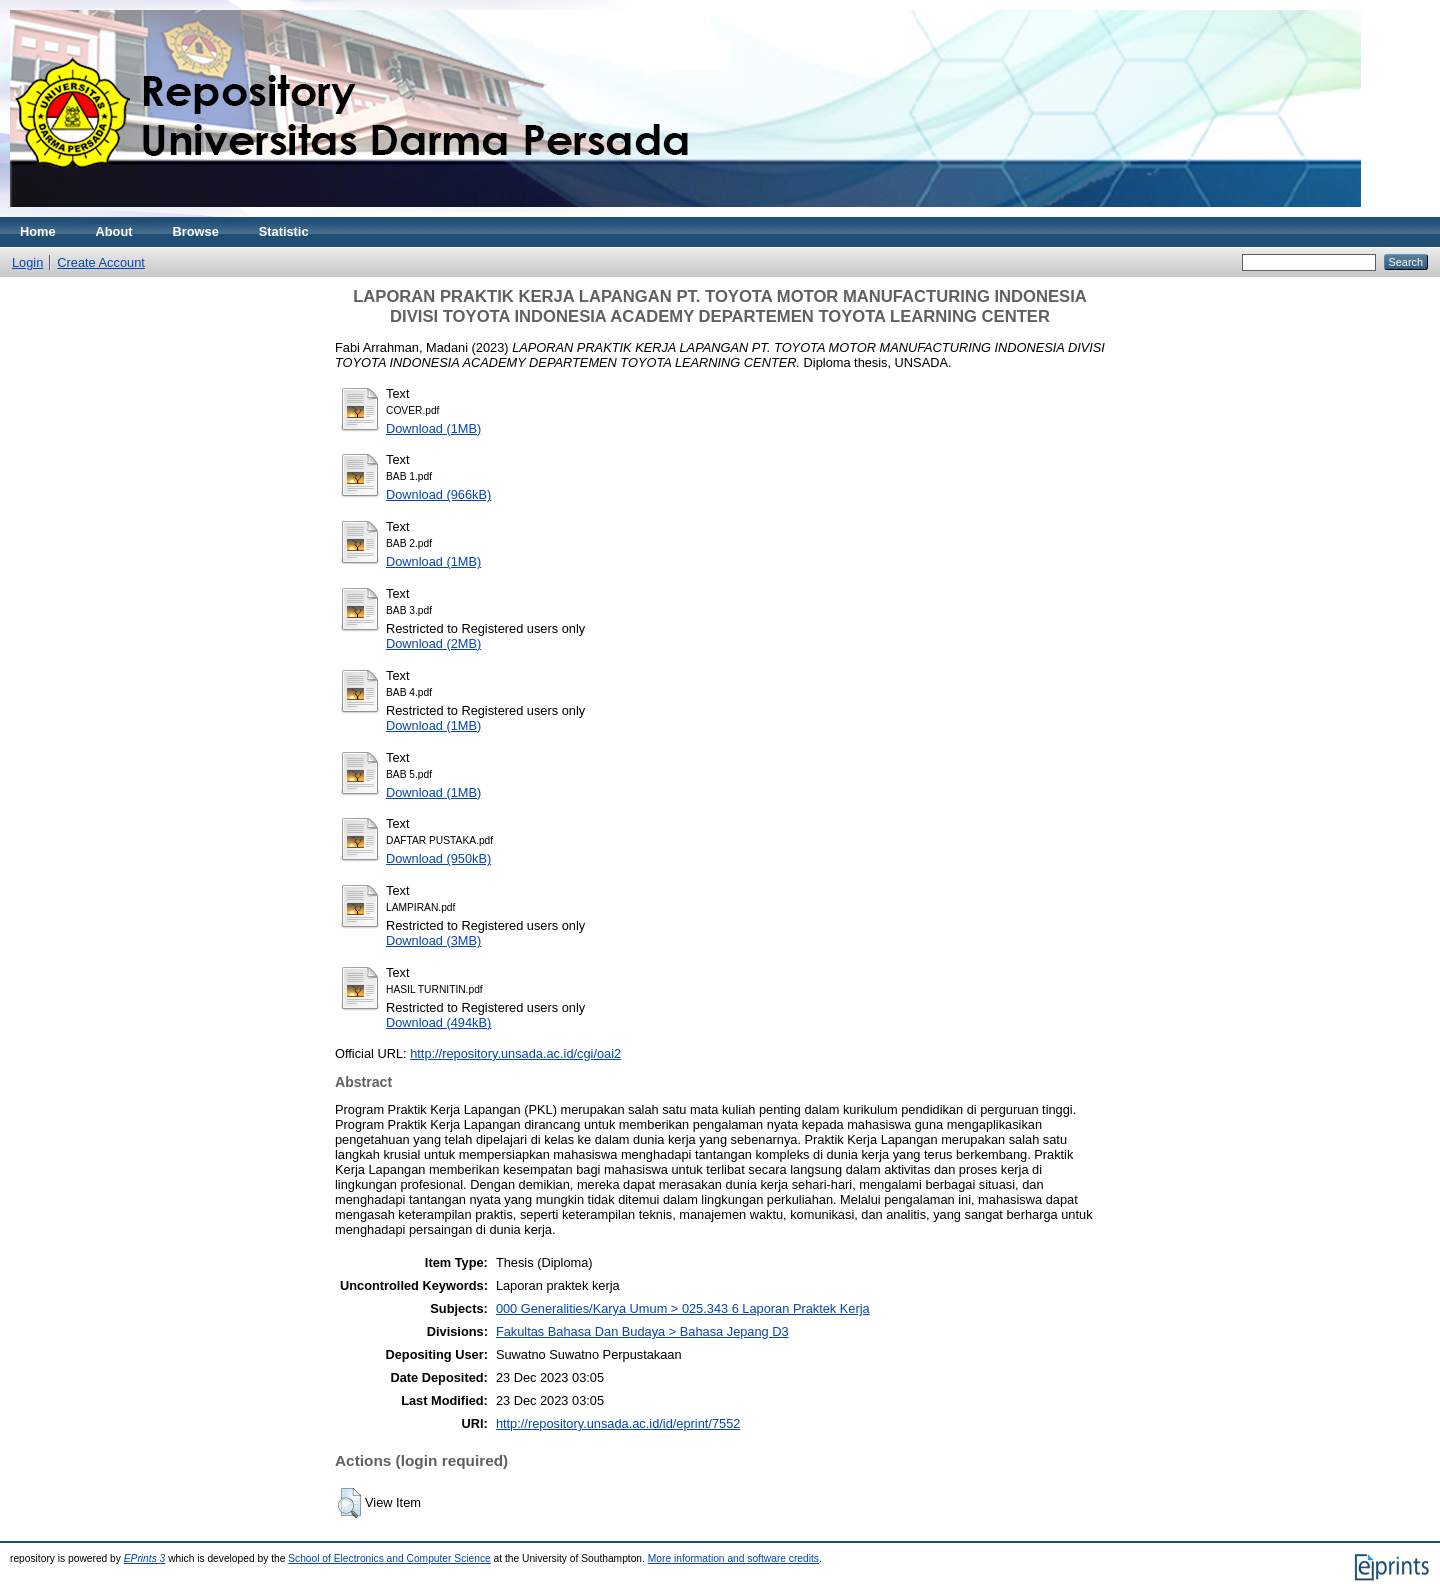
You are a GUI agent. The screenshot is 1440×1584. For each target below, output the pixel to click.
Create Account (101, 262)
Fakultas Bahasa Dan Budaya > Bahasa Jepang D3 (642, 1331)
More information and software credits (733, 1558)
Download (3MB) (433, 940)
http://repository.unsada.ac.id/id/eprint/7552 (618, 1423)
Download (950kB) (438, 858)
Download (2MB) (433, 643)
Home (38, 231)
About (114, 231)
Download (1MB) (433, 428)
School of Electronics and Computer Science (389, 1558)
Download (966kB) (438, 494)
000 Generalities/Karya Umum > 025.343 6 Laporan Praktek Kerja (683, 1308)
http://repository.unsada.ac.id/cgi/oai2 (515, 1053)
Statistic (284, 231)
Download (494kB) (438, 1022)
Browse (196, 231)
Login (27, 262)
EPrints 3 (145, 1558)
